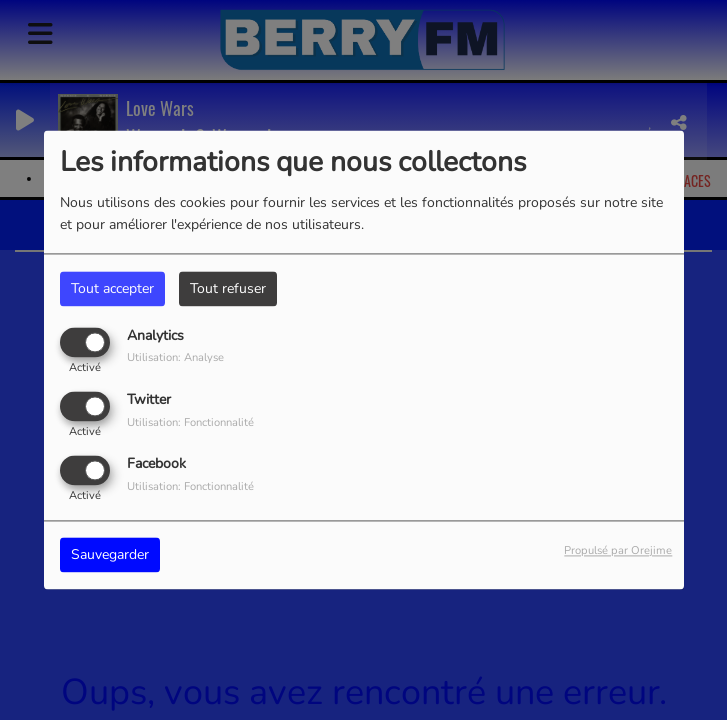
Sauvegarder (110, 555)
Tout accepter (112, 288)
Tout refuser (228, 288)
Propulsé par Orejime (618, 551)
